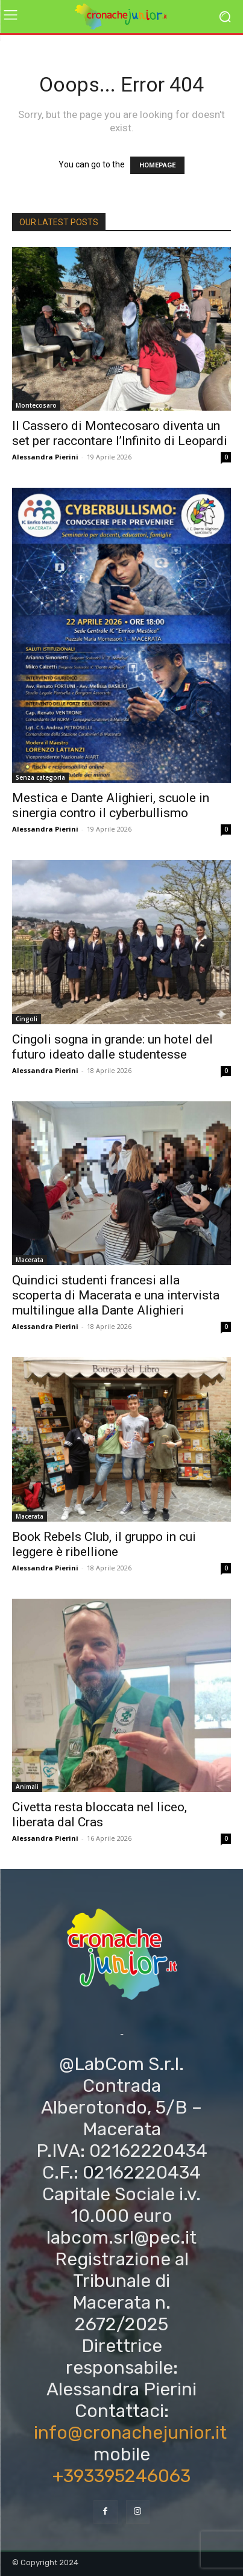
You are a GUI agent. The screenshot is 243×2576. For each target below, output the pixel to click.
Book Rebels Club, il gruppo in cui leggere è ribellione (104, 1544)
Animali (27, 1786)
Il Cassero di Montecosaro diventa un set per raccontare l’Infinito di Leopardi (119, 433)
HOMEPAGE (157, 165)
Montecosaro (36, 405)
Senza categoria (40, 777)
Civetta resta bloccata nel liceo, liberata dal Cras (99, 1814)
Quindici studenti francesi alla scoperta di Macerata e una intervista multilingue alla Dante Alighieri (115, 1295)
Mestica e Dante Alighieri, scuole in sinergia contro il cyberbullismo (110, 805)
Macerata (29, 1259)
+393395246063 (121, 2476)
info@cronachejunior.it (130, 2433)
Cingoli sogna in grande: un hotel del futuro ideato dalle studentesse (112, 1047)
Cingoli (26, 1019)
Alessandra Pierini (45, 456)
